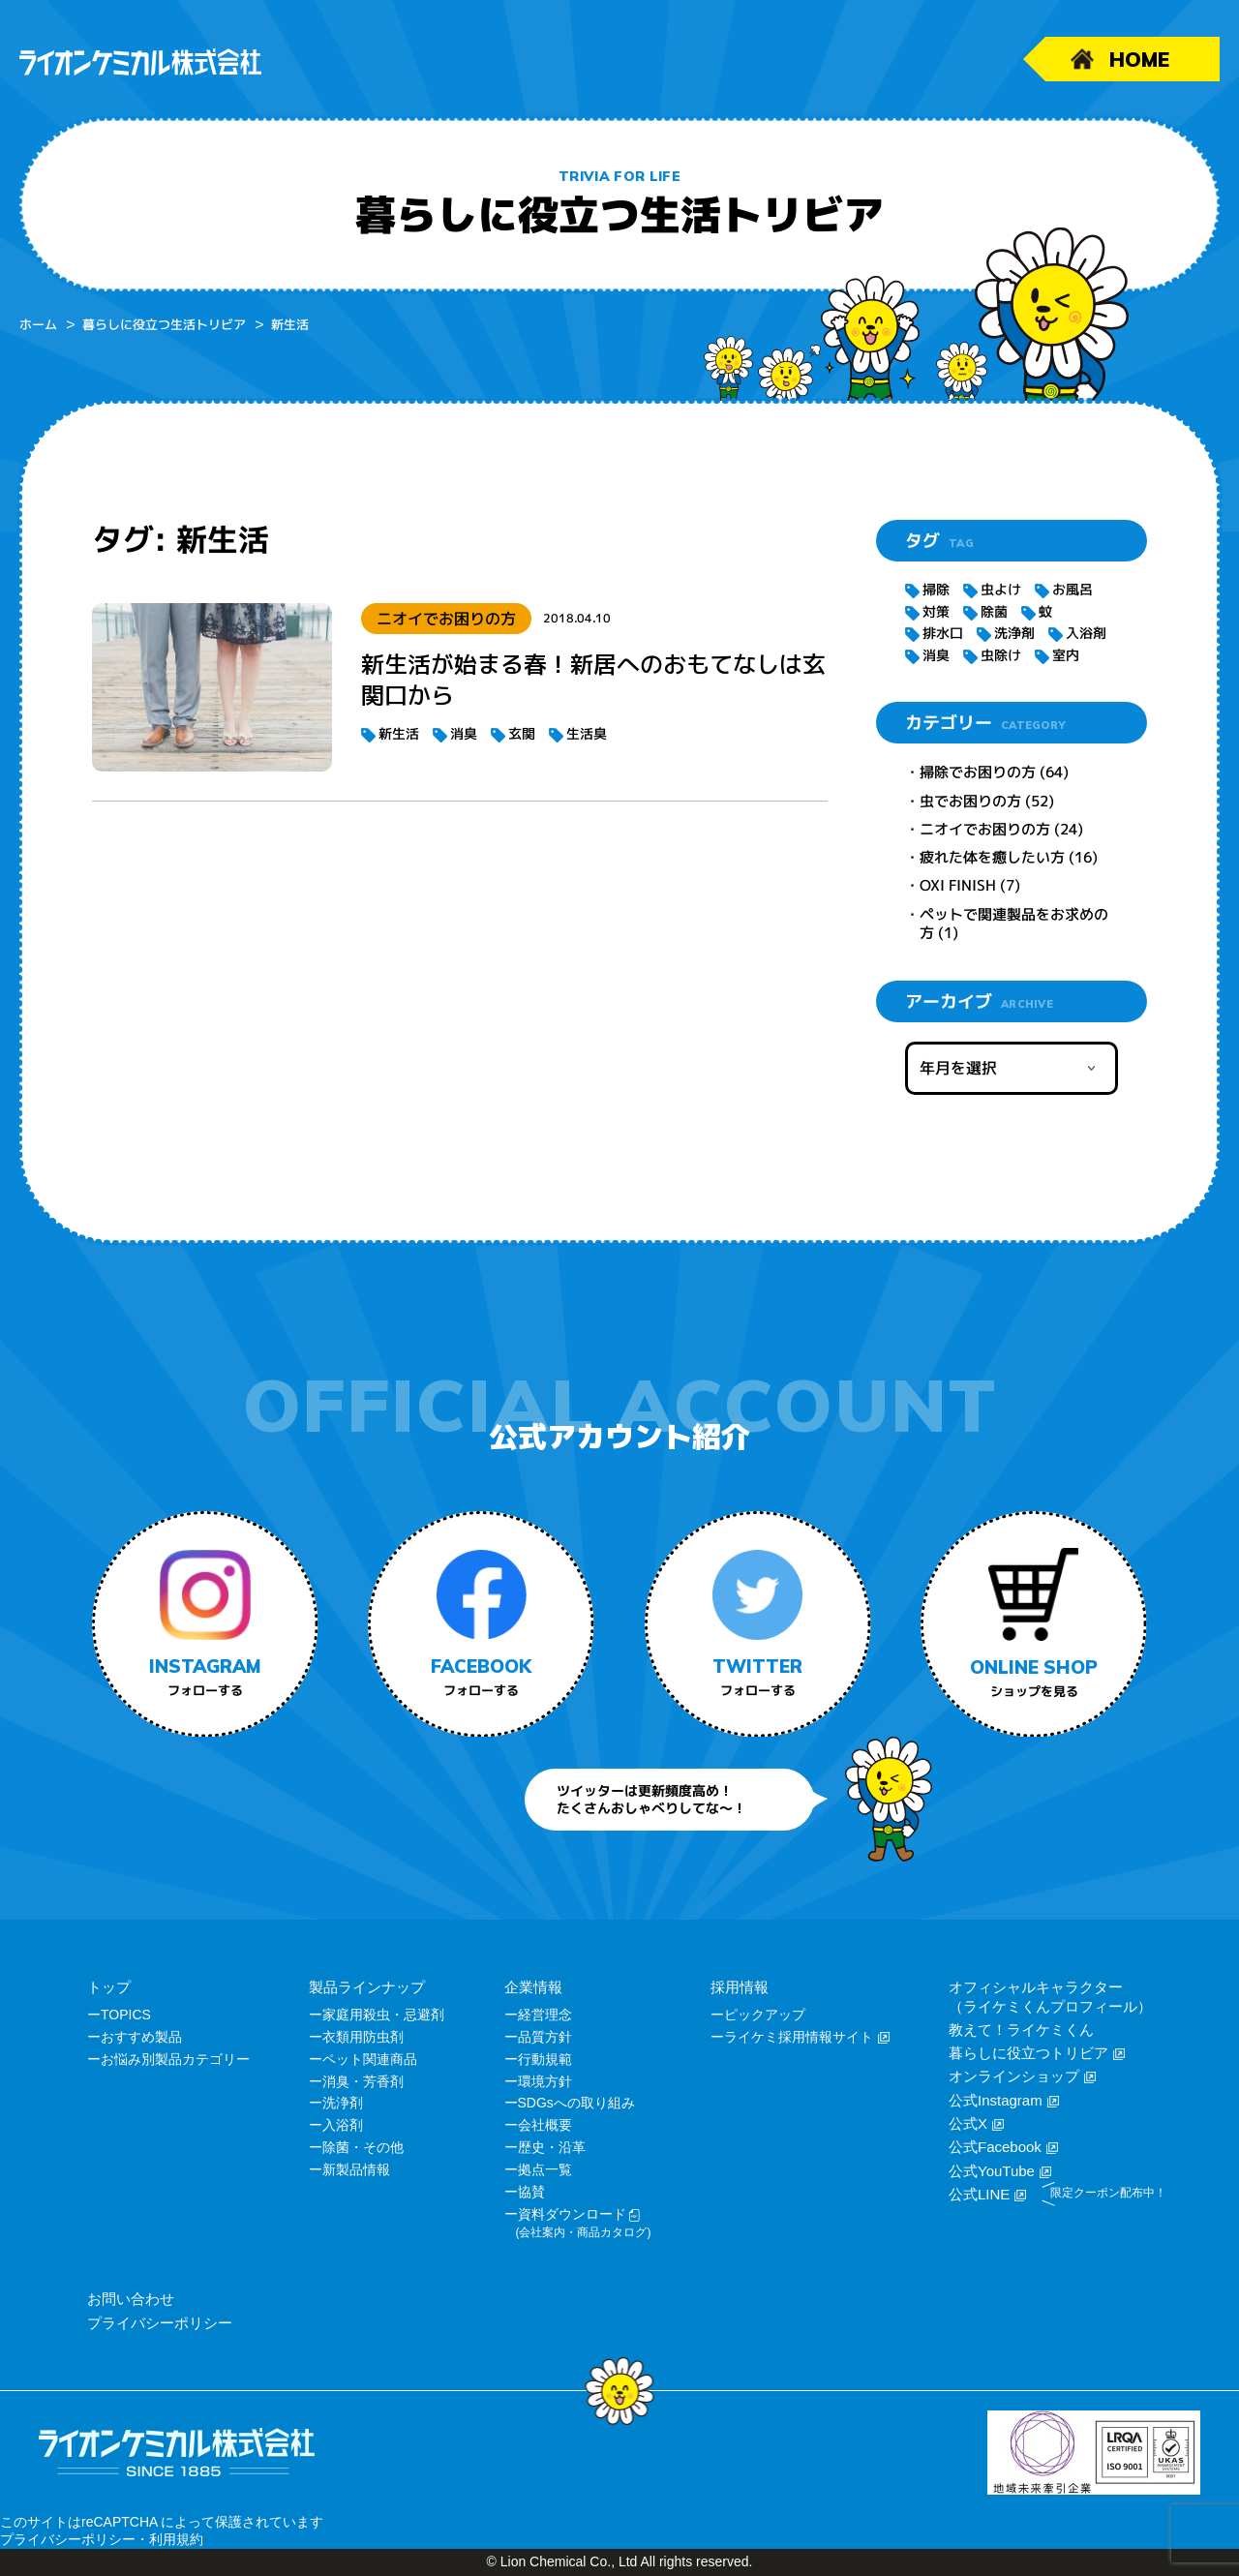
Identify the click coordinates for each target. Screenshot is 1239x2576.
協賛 (531, 2191)
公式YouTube (992, 2171)
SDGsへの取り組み (576, 2102)
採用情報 (739, 1987)
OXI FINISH (958, 885)
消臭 (463, 733)
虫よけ (1001, 589)
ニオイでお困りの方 (985, 829)
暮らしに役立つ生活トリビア (164, 324)
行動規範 (545, 2059)
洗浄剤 (1014, 632)
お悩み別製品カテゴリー (175, 2059)
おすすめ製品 (141, 2037)
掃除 (936, 589)
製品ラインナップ (367, 1987)
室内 (1065, 655)
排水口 (942, 632)
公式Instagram (996, 2100)
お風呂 (1072, 589)
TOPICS (126, 2014)
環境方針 (545, 2081)
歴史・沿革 (552, 2147)
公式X (968, 2123)
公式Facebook (995, 2146)
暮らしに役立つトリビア (1028, 2053)
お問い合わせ (130, 2298)
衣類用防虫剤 (363, 2037)
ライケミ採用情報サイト (798, 2037)
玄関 (521, 733)
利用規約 (176, 2539)
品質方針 (545, 2037)
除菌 (994, 611)
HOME (1139, 59)
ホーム (38, 324)
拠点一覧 (545, 2169)
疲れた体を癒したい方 (992, 857)
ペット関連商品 (369, 2059)
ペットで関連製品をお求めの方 (1014, 923)
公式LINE (979, 2194)
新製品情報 (356, 2169)
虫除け (1001, 655)
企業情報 (533, 1987)
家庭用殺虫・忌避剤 (383, 2014)
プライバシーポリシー (159, 2323)
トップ (109, 1987)
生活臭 (586, 733)
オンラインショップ (1014, 2076)
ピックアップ (764, 2014)
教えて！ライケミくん (1021, 2029)
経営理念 (545, 2014)
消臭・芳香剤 (363, 2081)
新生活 (398, 733)
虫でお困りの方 (970, 800)
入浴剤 (1086, 632)
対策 (936, 611)
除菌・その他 (363, 2147)
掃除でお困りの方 (978, 772)
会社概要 (545, 2125)
